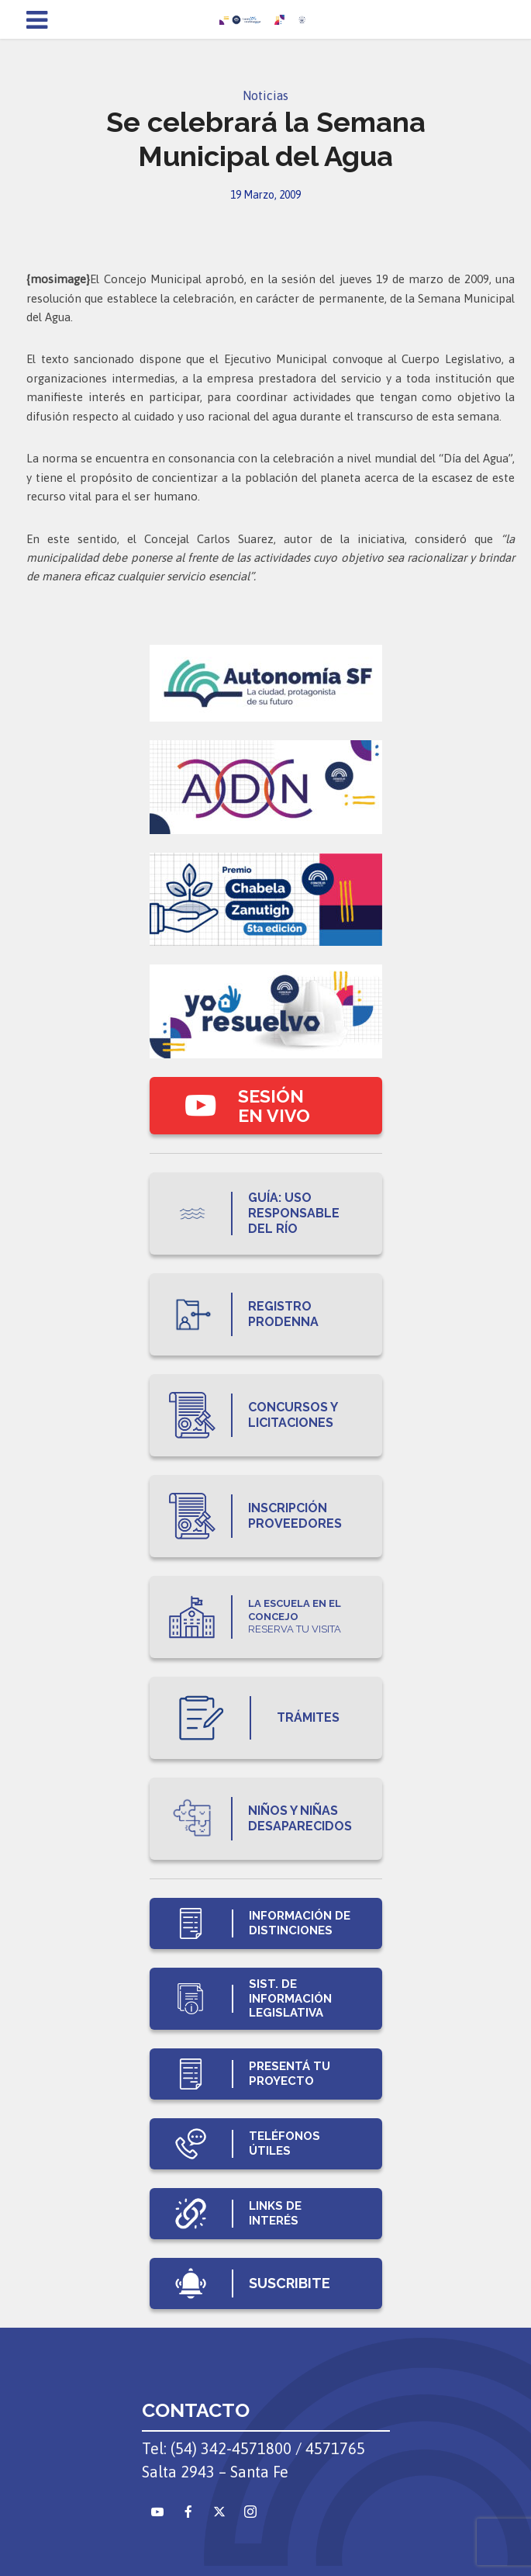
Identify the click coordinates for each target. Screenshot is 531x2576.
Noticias (265, 95)
